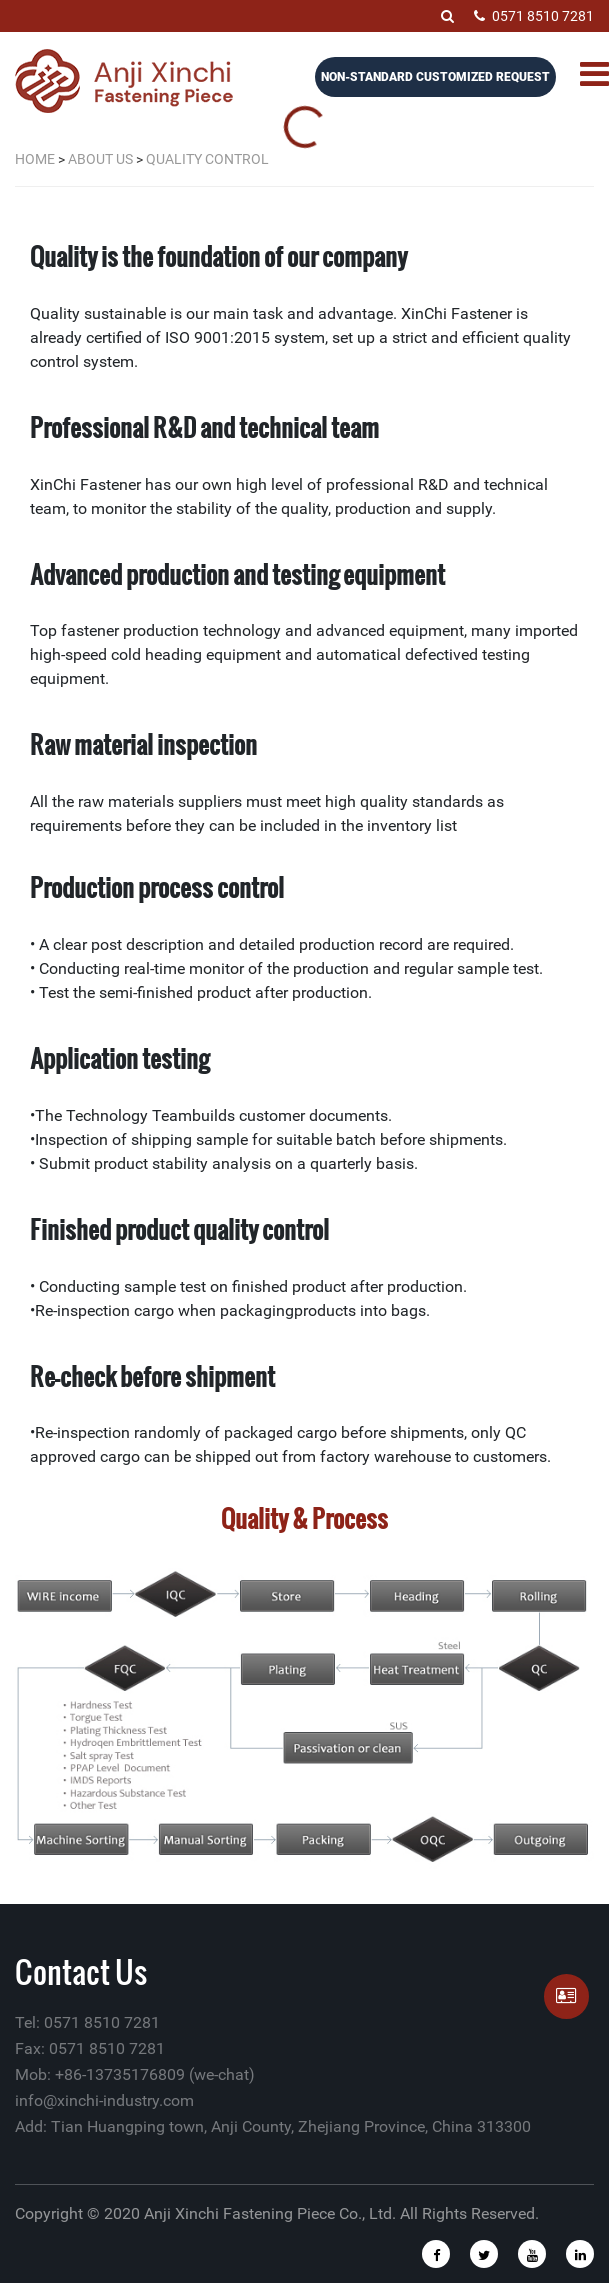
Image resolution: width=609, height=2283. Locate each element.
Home (35, 159)
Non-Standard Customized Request (435, 77)
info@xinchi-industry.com (104, 2100)
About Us (100, 159)
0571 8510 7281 (534, 16)
